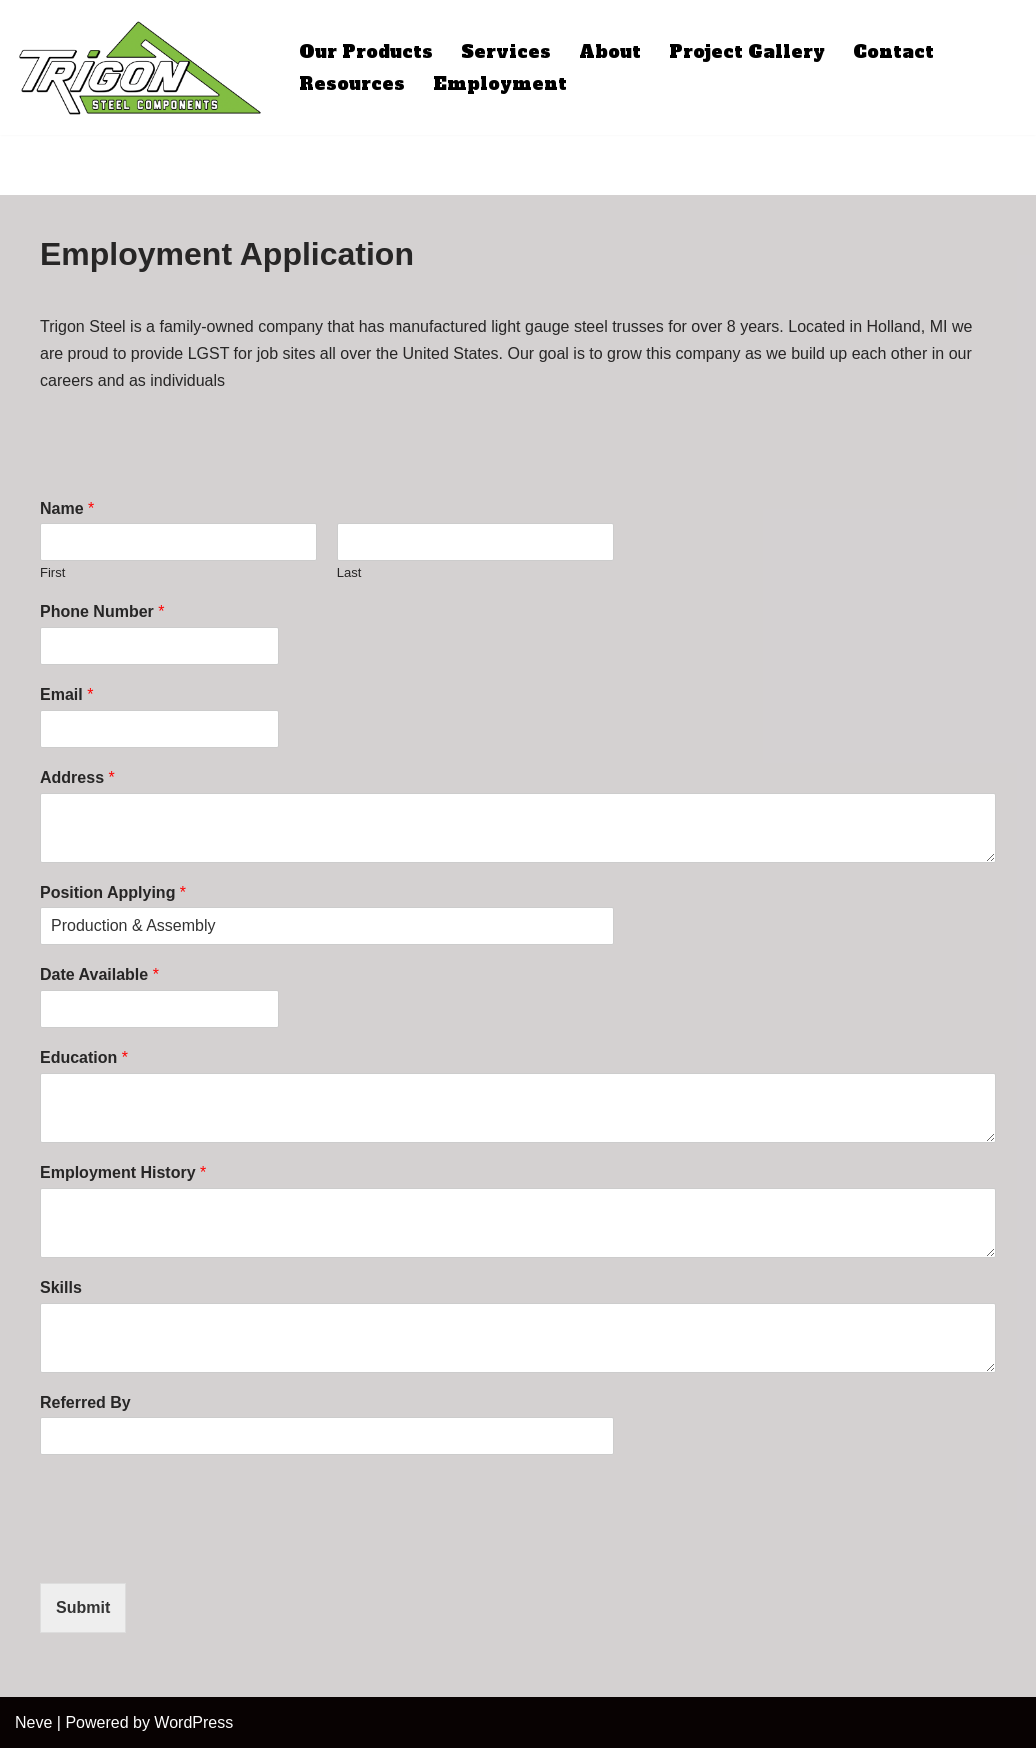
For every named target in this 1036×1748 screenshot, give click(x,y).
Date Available (99, 974)
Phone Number (102, 611)
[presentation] (192, 1550)
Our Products (366, 52)
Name (67, 508)
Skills (61, 1287)
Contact (893, 52)
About (610, 52)
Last (349, 572)
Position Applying (113, 892)
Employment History (123, 1172)
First (52, 572)
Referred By (85, 1402)
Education (84, 1057)
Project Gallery (747, 52)
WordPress (193, 1722)
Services (506, 52)
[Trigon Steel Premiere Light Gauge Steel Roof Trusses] (140, 67)
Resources (352, 84)
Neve (33, 1722)
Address (77, 777)
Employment (500, 84)
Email (66, 694)
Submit (83, 1607)
